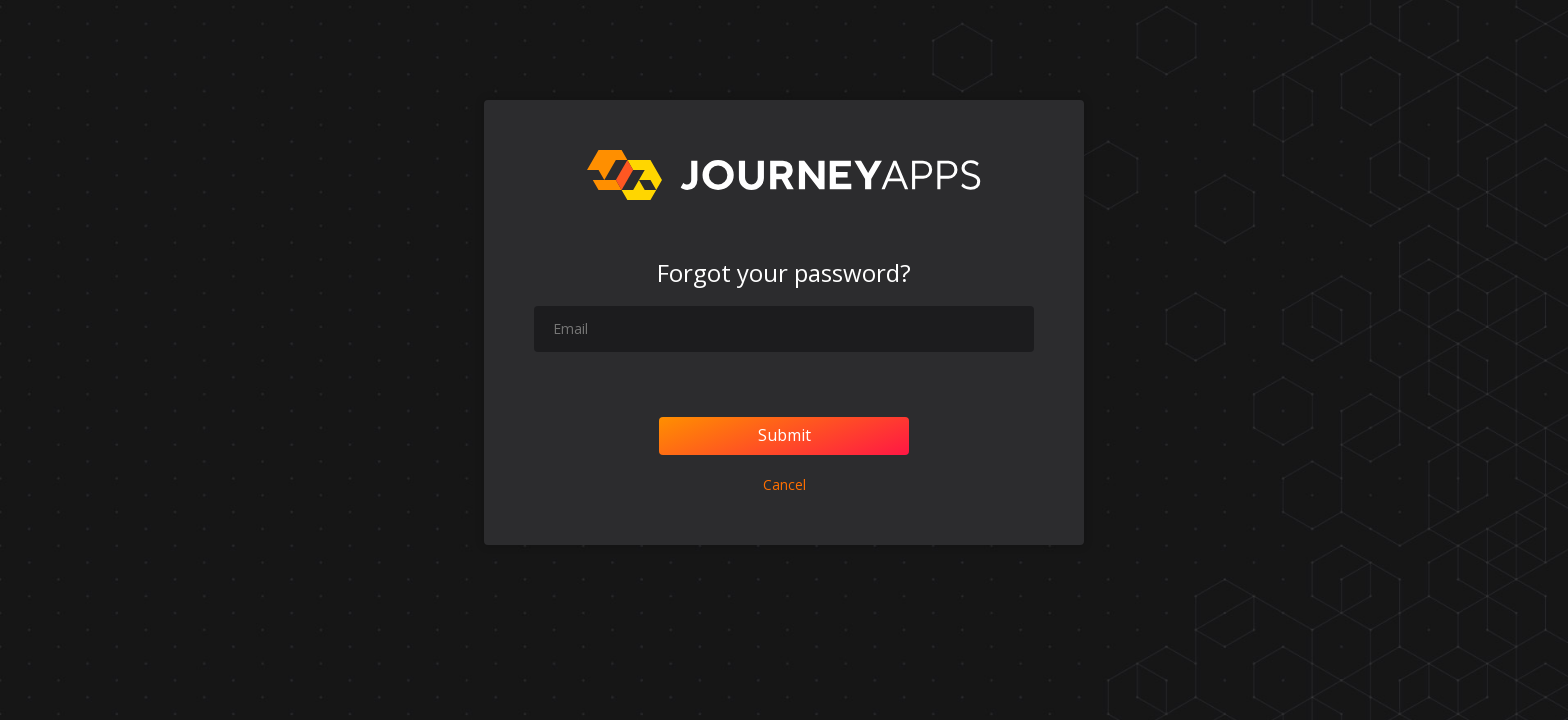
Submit (784, 435)
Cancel (784, 484)
